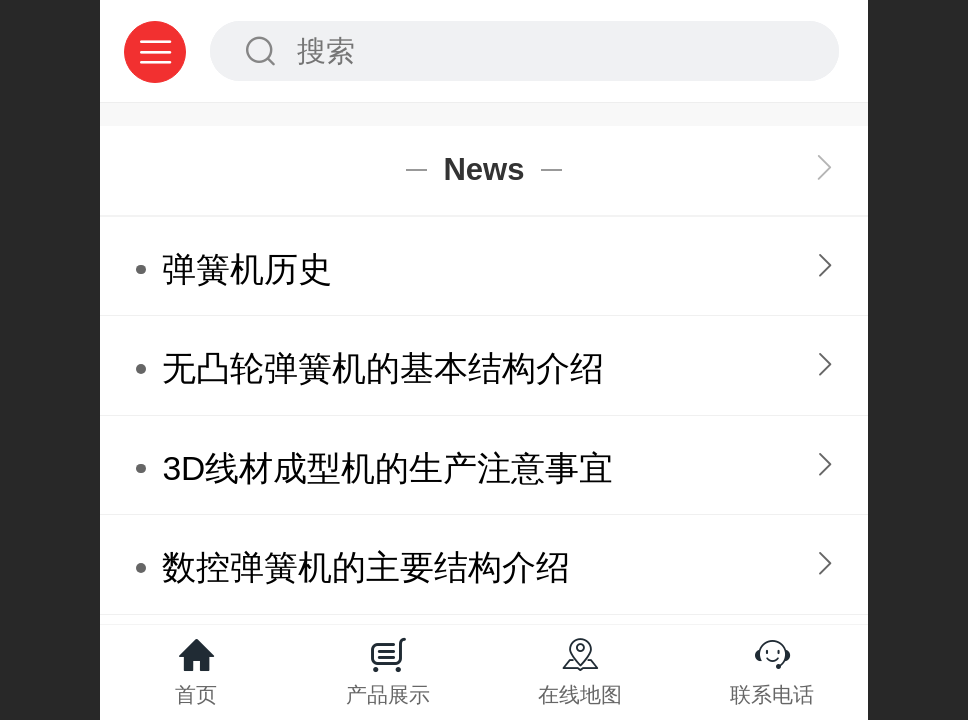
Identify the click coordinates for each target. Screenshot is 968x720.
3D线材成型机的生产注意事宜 (387, 468)
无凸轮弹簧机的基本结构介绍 (383, 368)
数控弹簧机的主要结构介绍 (366, 567)
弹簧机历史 (247, 269)
